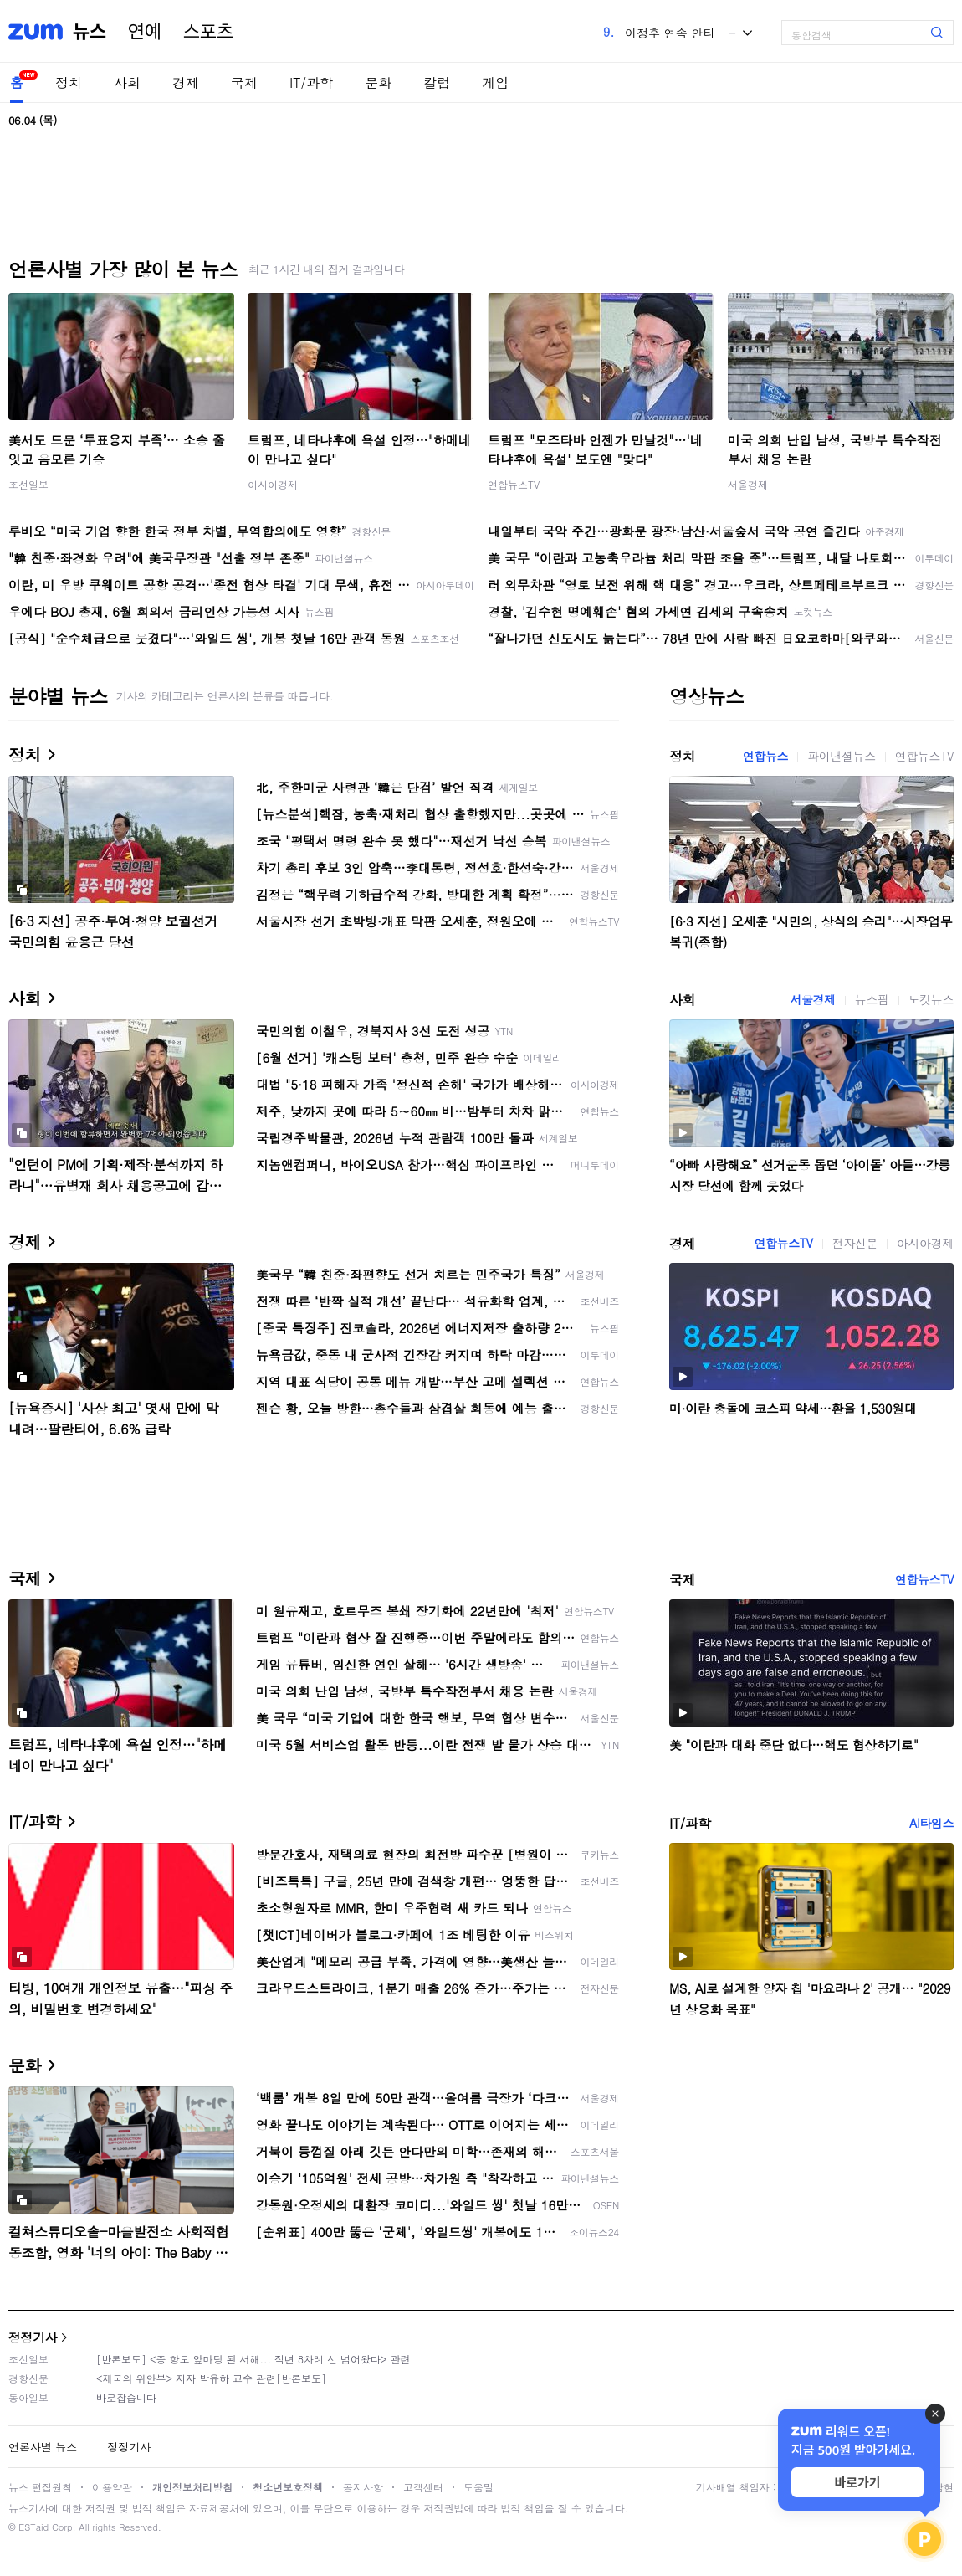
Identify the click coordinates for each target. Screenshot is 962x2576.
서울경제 (748, 484)
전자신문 (855, 1242)
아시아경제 (273, 484)
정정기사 (32, 2337)
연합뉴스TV (514, 484)
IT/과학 (311, 82)
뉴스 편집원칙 (40, 2487)
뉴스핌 (872, 999)
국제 (244, 82)
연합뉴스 (765, 755)
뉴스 (89, 32)
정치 (68, 82)
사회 (127, 82)
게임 (495, 82)
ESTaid (33, 2527)
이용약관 (112, 2487)
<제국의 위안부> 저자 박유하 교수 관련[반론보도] (211, 2378)
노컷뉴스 (931, 999)
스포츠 (208, 32)
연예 (144, 32)
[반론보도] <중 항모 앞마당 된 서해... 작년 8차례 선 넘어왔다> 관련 (253, 2359)
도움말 (478, 2487)
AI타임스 (931, 1822)
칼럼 (436, 82)
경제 (185, 82)
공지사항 (363, 2487)
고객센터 (423, 2487)
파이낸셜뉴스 (841, 755)
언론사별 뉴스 (42, 2447)
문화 (378, 82)
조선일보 (28, 484)
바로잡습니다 (126, 2397)
